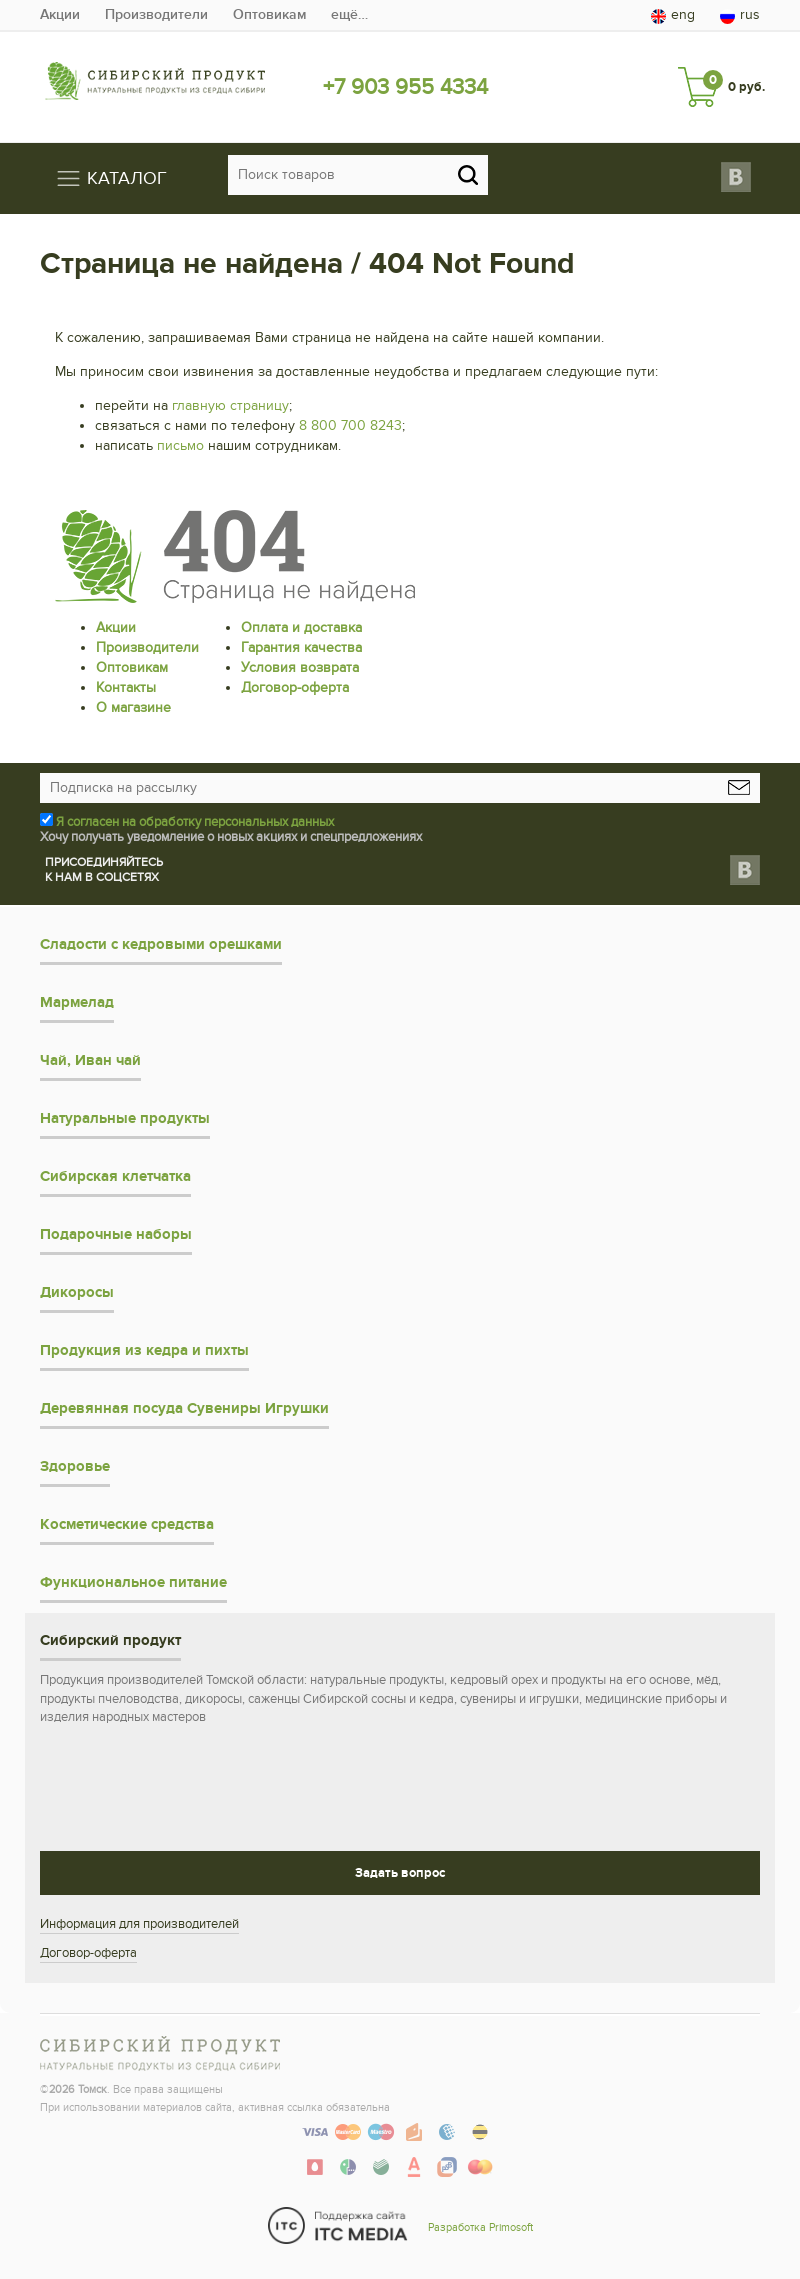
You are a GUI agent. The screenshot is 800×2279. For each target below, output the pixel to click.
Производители (156, 14)
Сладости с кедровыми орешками (161, 944)
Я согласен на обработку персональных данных (195, 822)
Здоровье (75, 1466)
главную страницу (230, 405)
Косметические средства (127, 1524)
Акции (60, 14)
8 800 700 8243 (350, 425)
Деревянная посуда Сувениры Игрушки (184, 1408)
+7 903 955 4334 (405, 87)
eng (673, 15)
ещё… (349, 14)
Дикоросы (77, 1292)
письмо (180, 445)
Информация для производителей (139, 1924)
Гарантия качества (301, 647)
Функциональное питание (133, 1582)
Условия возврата (300, 667)
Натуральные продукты (125, 1118)
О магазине (133, 707)
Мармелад (77, 1002)
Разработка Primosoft (480, 2227)
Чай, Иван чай (90, 1060)
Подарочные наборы (116, 1234)
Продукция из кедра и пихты (144, 1350)
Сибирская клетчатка (115, 1176)
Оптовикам (269, 14)
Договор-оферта (295, 687)
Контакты (126, 687)
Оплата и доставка (301, 627)
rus (740, 15)
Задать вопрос (400, 1873)
